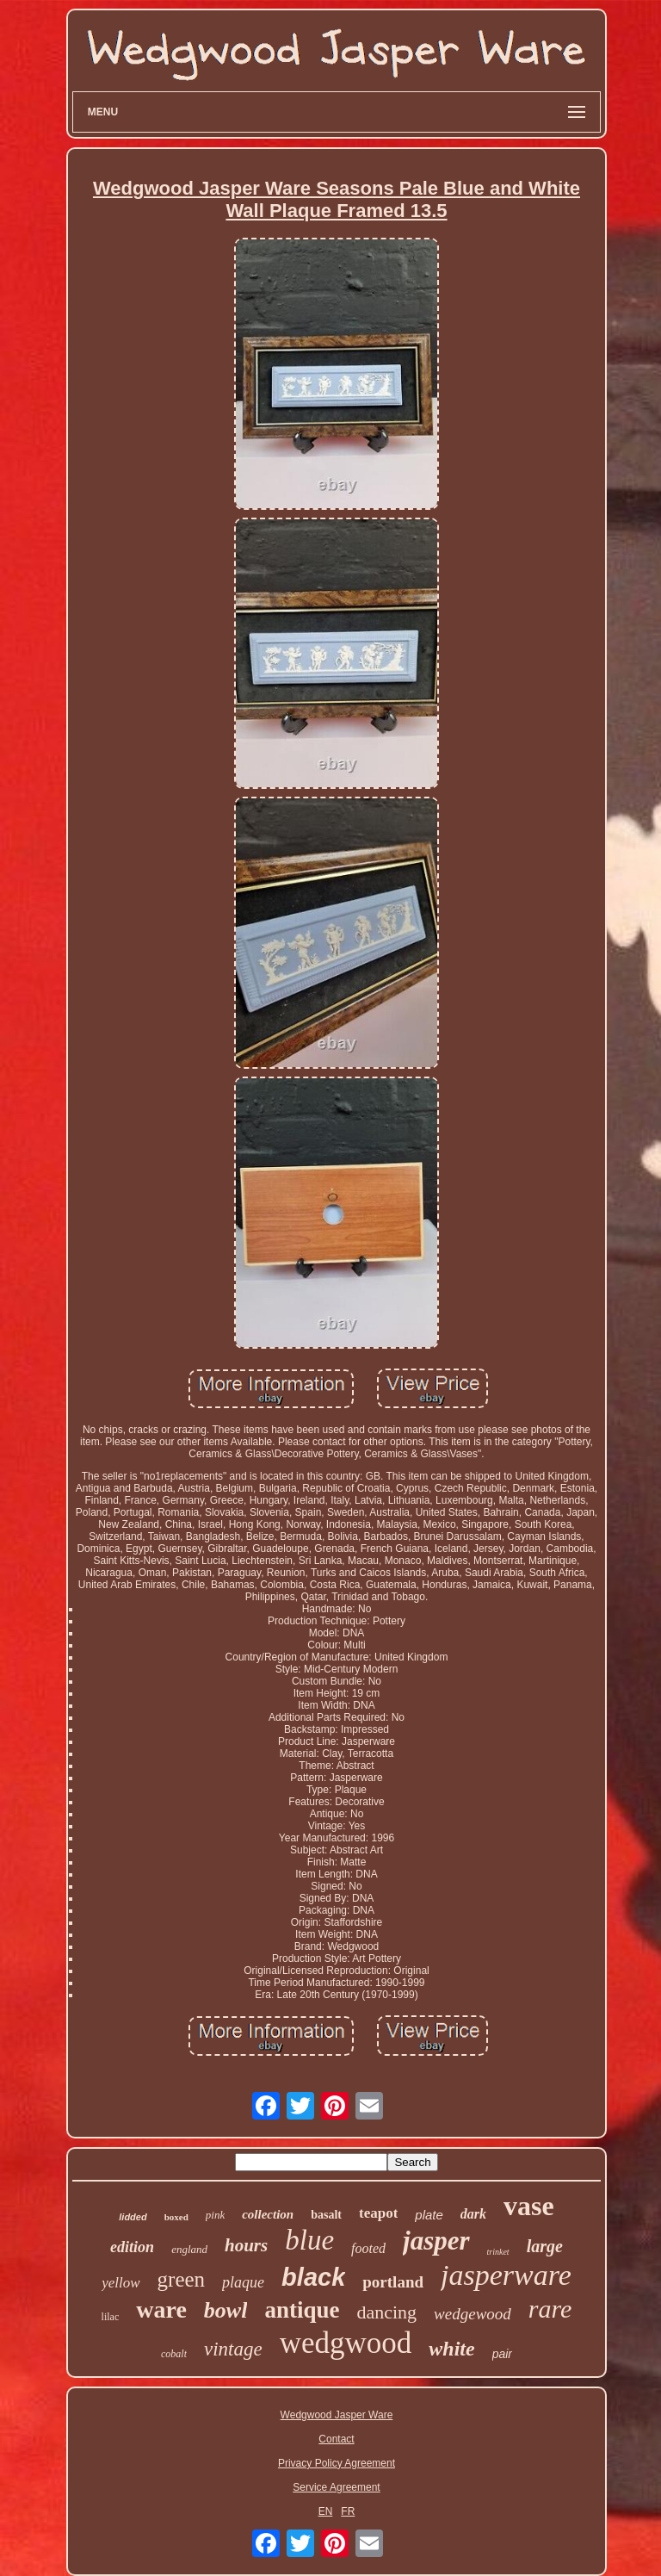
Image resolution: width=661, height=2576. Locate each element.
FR (348, 2511)
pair (502, 2354)
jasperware (506, 2275)
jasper (436, 2240)
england (189, 2249)
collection (267, 2214)
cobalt (174, 2354)
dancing (386, 2312)
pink (215, 2214)
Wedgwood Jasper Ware (337, 2415)
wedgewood (472, 2314)
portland (392, 2282)
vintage (233, 2349)
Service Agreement (336, 2487)
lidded (132, 2217)
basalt (326, 2214)
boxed (176, 2217)
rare (550, 2308)
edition (132, 2247)
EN (325, 2511)
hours (246, 2245)
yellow (120, 2283)
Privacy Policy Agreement (336, 2463)
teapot (378, 2213)
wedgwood (346, 2343)
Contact (336, 2439)
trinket (498, 2251)
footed (368, 2248)
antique (301, 2310)
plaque (243, 2282)
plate (429, 2214)
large (545, 2246)
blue (309, 2240)
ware (161, 2309)
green (182, 2279)
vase (528, 2205)
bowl (226, 2310)
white (451, 2348)
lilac (111, 2317)
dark (473, 2214)
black (313, 2277)
